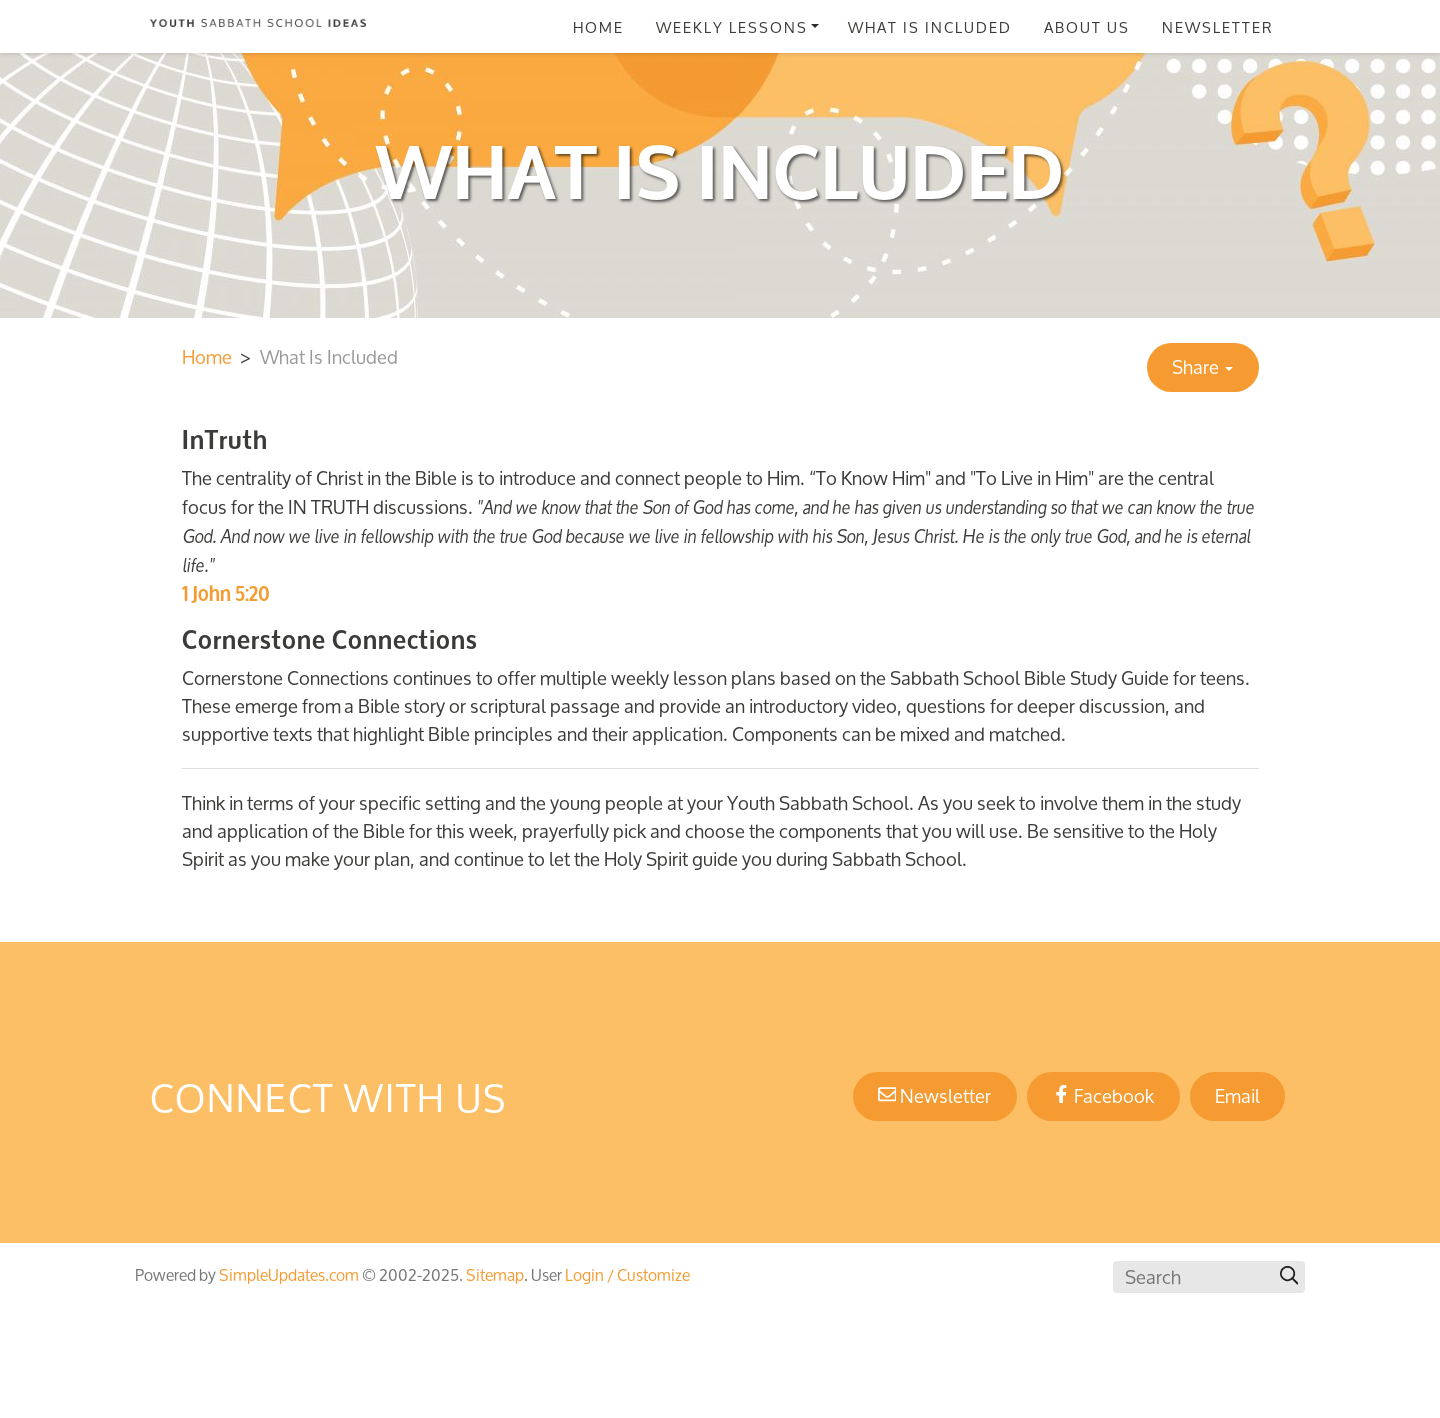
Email (1237, 1096)
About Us (1087, 27)
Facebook (1103, 1096)
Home (598, 27)
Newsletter (1218, 27)
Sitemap (495, 1275)
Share (1202, 367)
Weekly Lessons (732, 27)
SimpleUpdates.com (289, 1275)
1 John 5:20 (226, 594)
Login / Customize (627, 1275)
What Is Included (930, 27)
